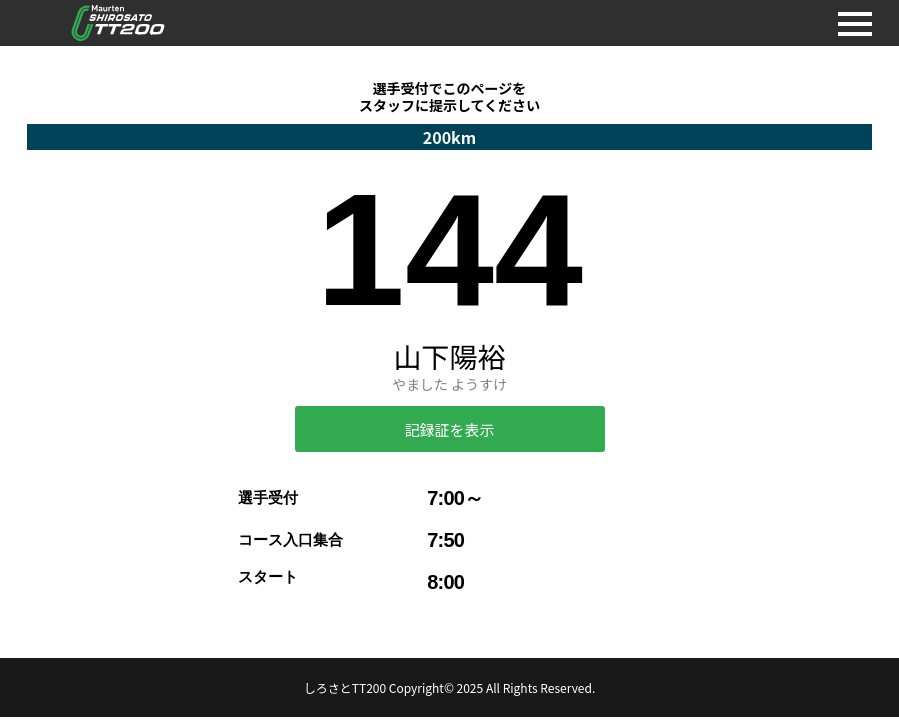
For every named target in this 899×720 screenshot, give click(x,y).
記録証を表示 (449, 429)
